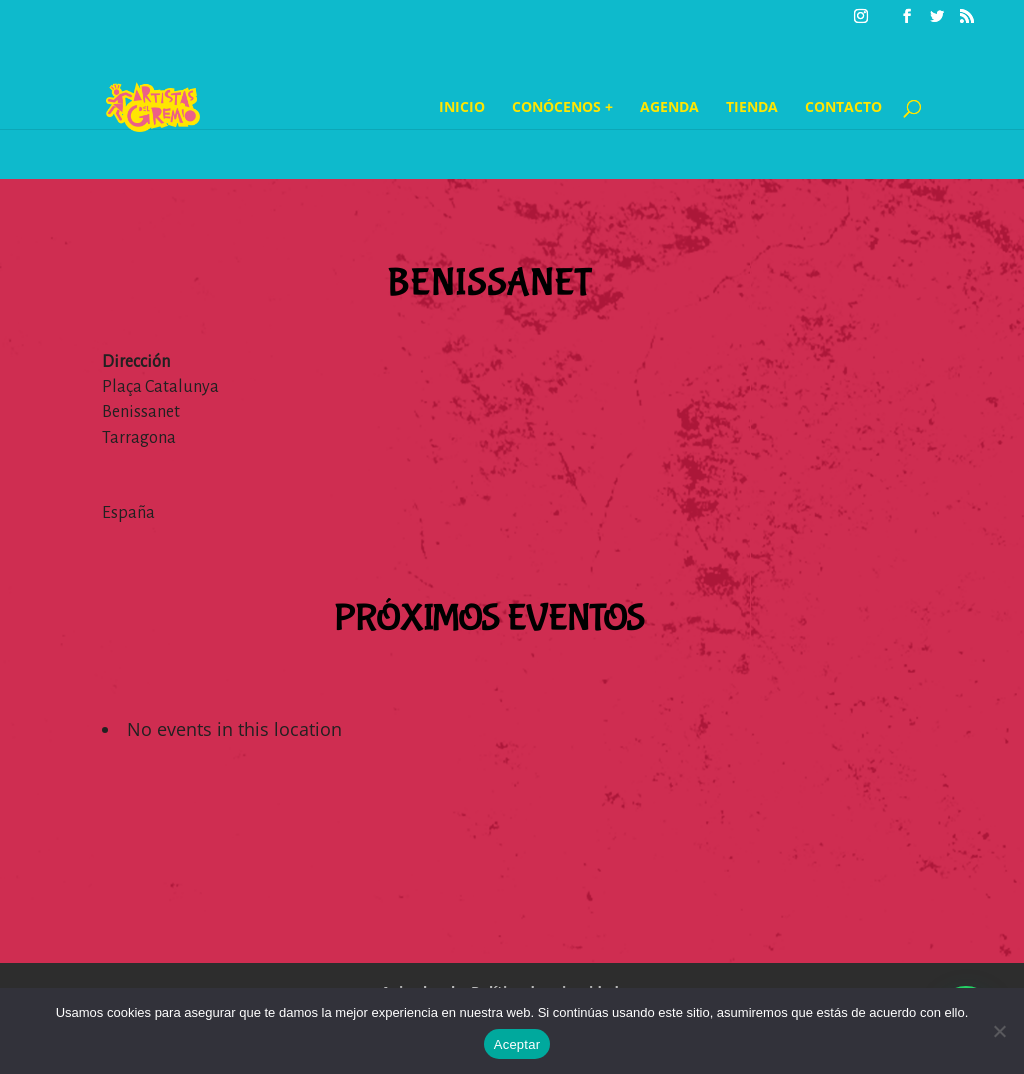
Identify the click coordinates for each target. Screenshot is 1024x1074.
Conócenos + (562, 108)
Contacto (843, 108)
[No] (999, 1031)
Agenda (669, 108)
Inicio (462, 108)
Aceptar (517, 1044)
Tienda (752, 108)
